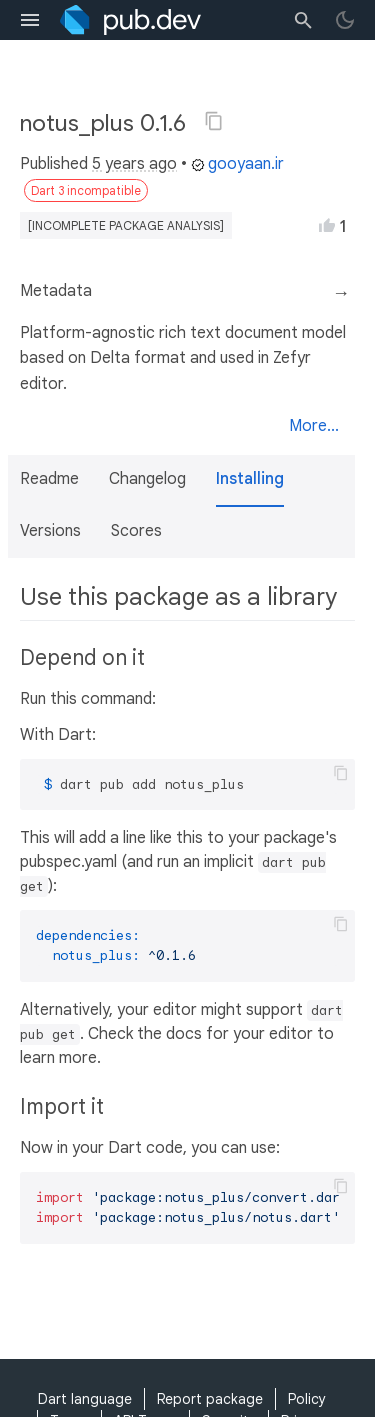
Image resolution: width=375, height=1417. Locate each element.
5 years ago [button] (134, 164)
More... (314, 426)
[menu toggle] (30, 20)
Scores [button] (136, 531)
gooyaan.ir (237, 164)
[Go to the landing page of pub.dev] (130, 20)
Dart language (85, 1399)
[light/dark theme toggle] (345, 20)
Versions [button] (50, 531)
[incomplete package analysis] (126, 225)
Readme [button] (49, 479)
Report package (210, 1399)
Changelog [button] (147, 479)
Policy (307, 1399)
